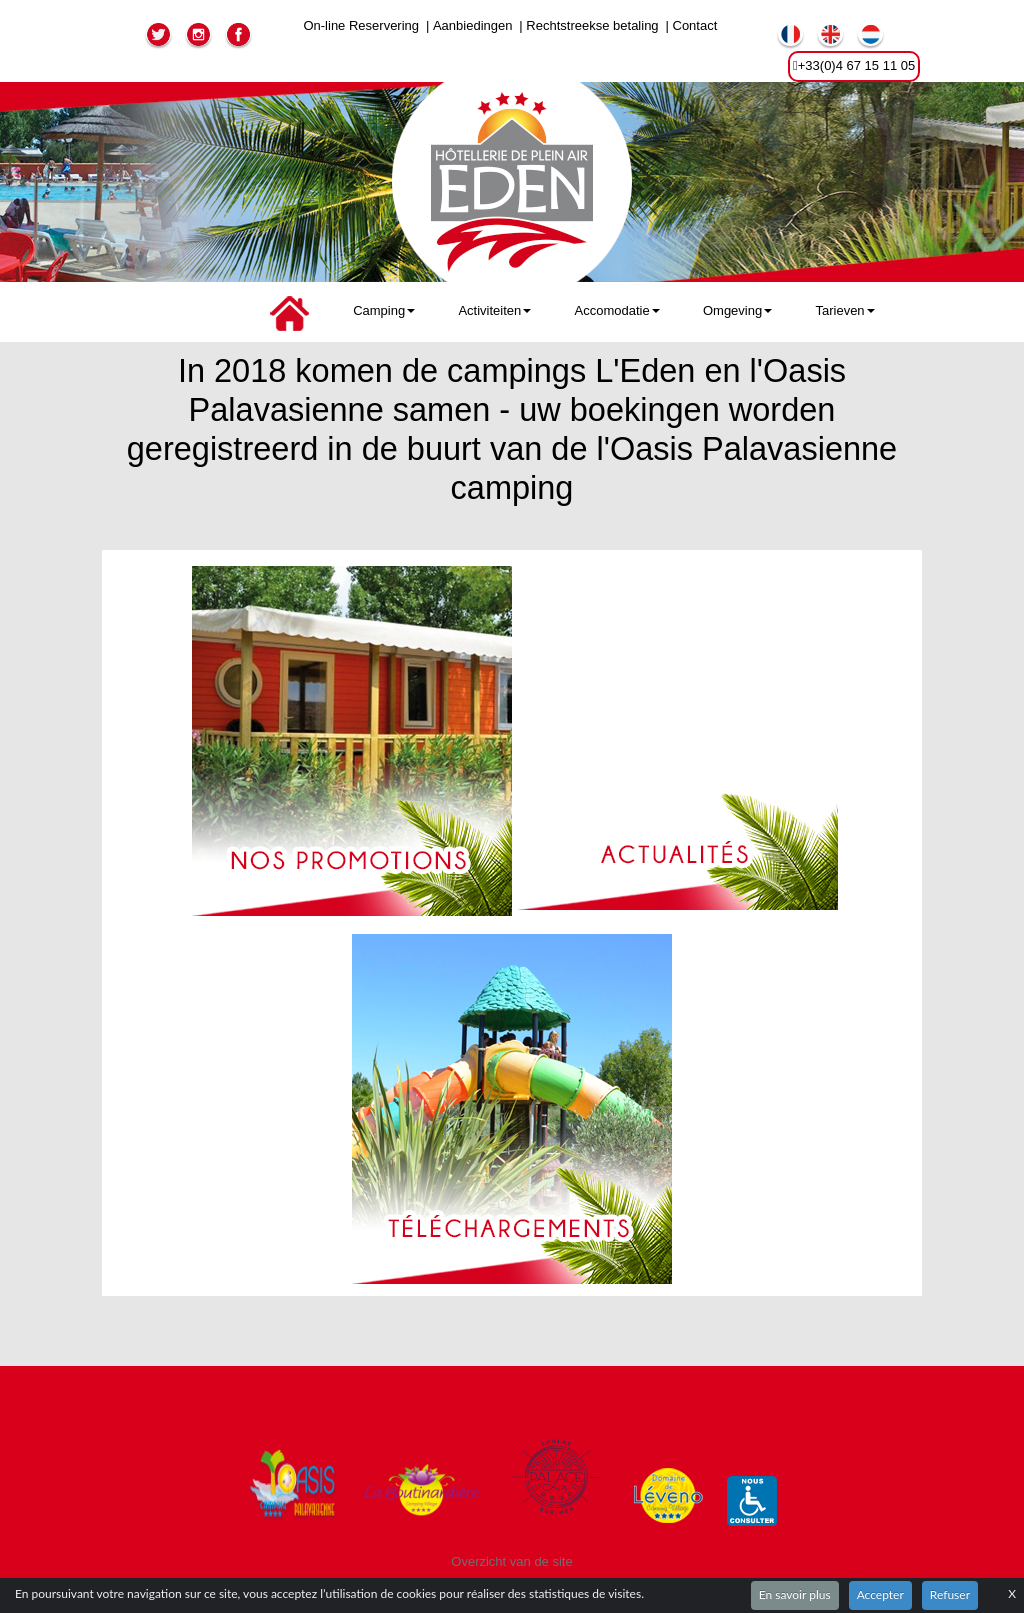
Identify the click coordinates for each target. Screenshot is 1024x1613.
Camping (384, 310)
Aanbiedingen (473, 25)
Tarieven (844, 310)
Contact (695, 25)
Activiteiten (494, 310)
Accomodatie (617, 310)
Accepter (880, 1594)
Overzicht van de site (511, 1561)
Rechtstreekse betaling (592, 25)
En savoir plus (795, 1594)
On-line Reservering (361, 25)
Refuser (950, 1594)
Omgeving (737, 310)
